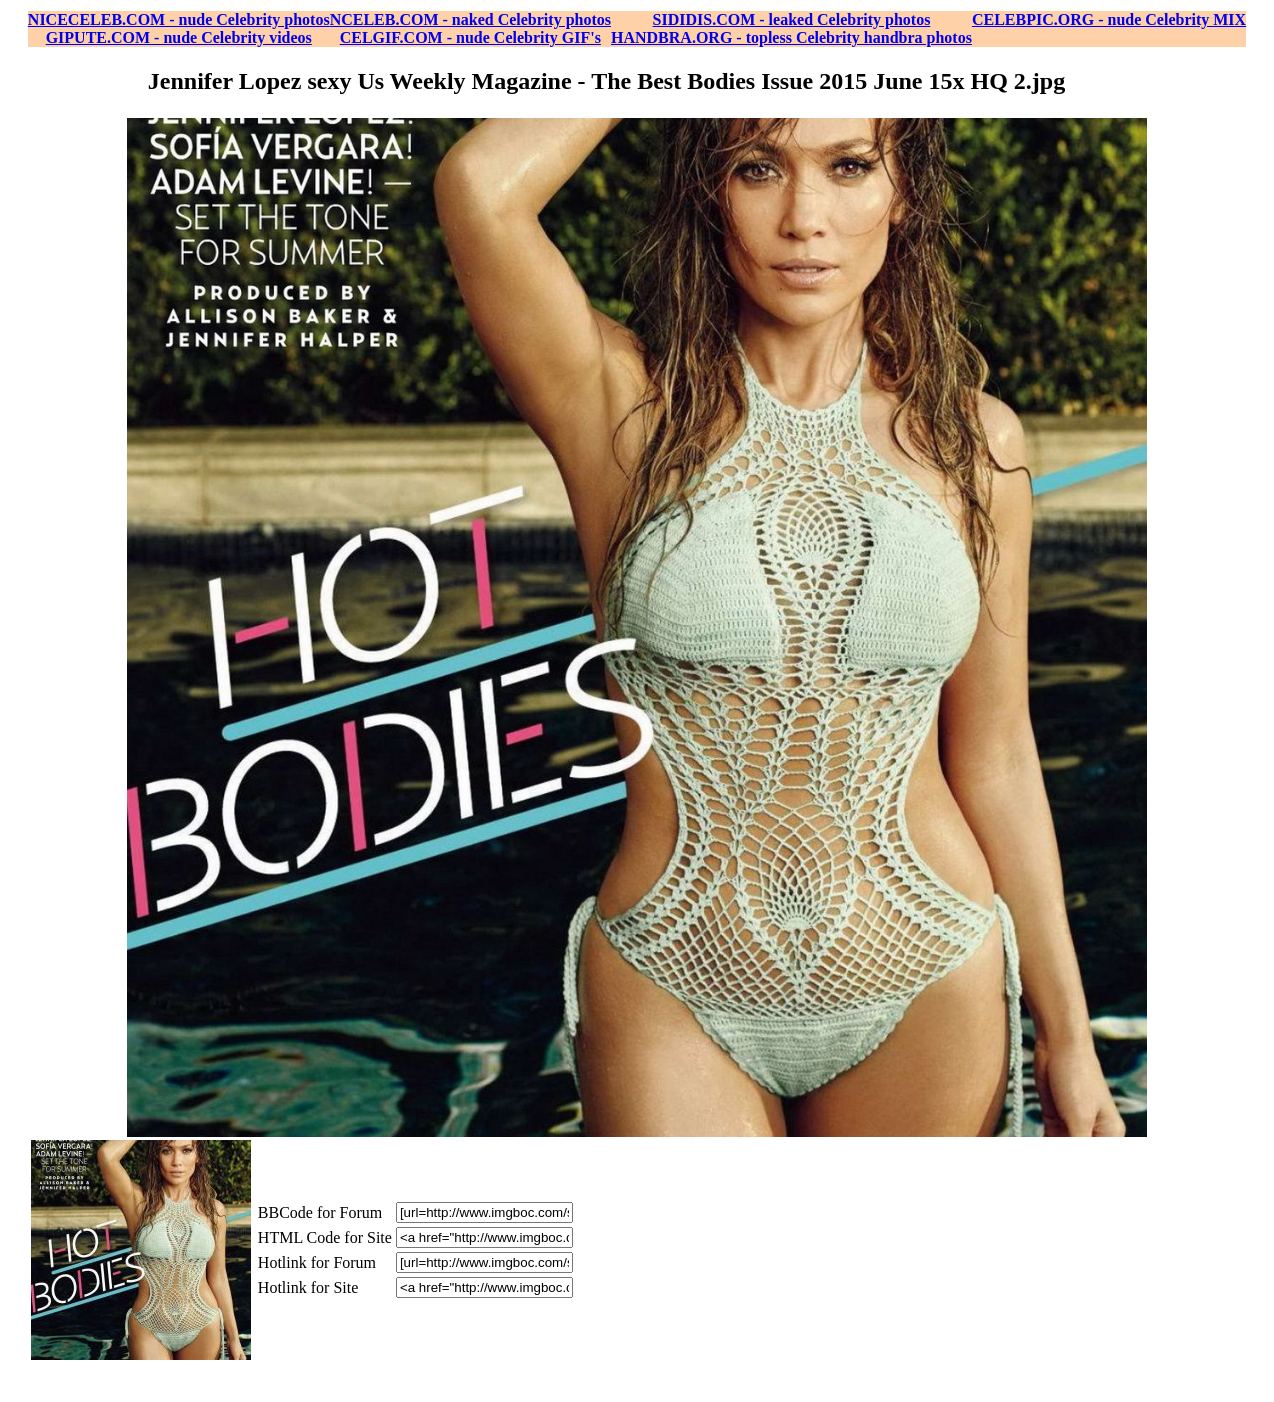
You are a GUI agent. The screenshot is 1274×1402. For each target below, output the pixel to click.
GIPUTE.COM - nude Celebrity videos (179, 37)
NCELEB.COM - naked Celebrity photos (470, 19)
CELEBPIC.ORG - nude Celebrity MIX (1109, 19)
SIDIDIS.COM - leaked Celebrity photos (792, 19)
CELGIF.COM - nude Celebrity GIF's (470, 37)
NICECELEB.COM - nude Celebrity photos (179, 19)
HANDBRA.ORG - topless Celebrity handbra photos (791, 37)
